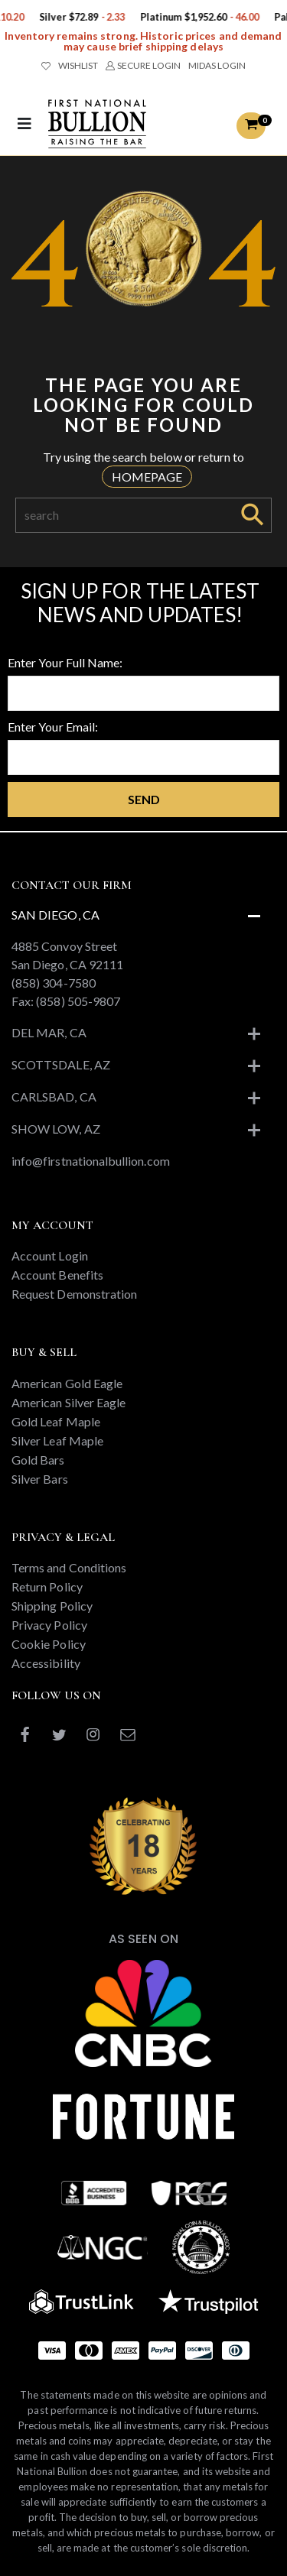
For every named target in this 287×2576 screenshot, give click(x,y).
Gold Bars (38, 1459)
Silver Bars (39, 1478)
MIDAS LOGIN (217, 65)
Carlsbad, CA (53, 1096)
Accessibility (45, 1663)
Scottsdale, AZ (60, 1064)
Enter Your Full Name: (65, 662)
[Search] (124, 515)
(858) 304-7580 (53, 982)
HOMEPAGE (147, 476)
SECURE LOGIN (143, 65)
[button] (251, 125)
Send (144, 799)
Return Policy (47, 1586)
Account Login (49, 1255)
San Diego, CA (55, 914)
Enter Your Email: (53, 726)
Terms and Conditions (68, 1567)
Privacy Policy (49, 1624)
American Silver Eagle (68, 1402)
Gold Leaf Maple (55, 1421)
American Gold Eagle (66, 1383)
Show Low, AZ (55, 1128)
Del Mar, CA (48, 1032)
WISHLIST (69, 65)
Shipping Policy (52, 1605)
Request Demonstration (74, 1293)
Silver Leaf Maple (57, 1440)
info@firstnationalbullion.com (90, 1160)
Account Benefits (57, 1274)
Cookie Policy (48, 1644)
